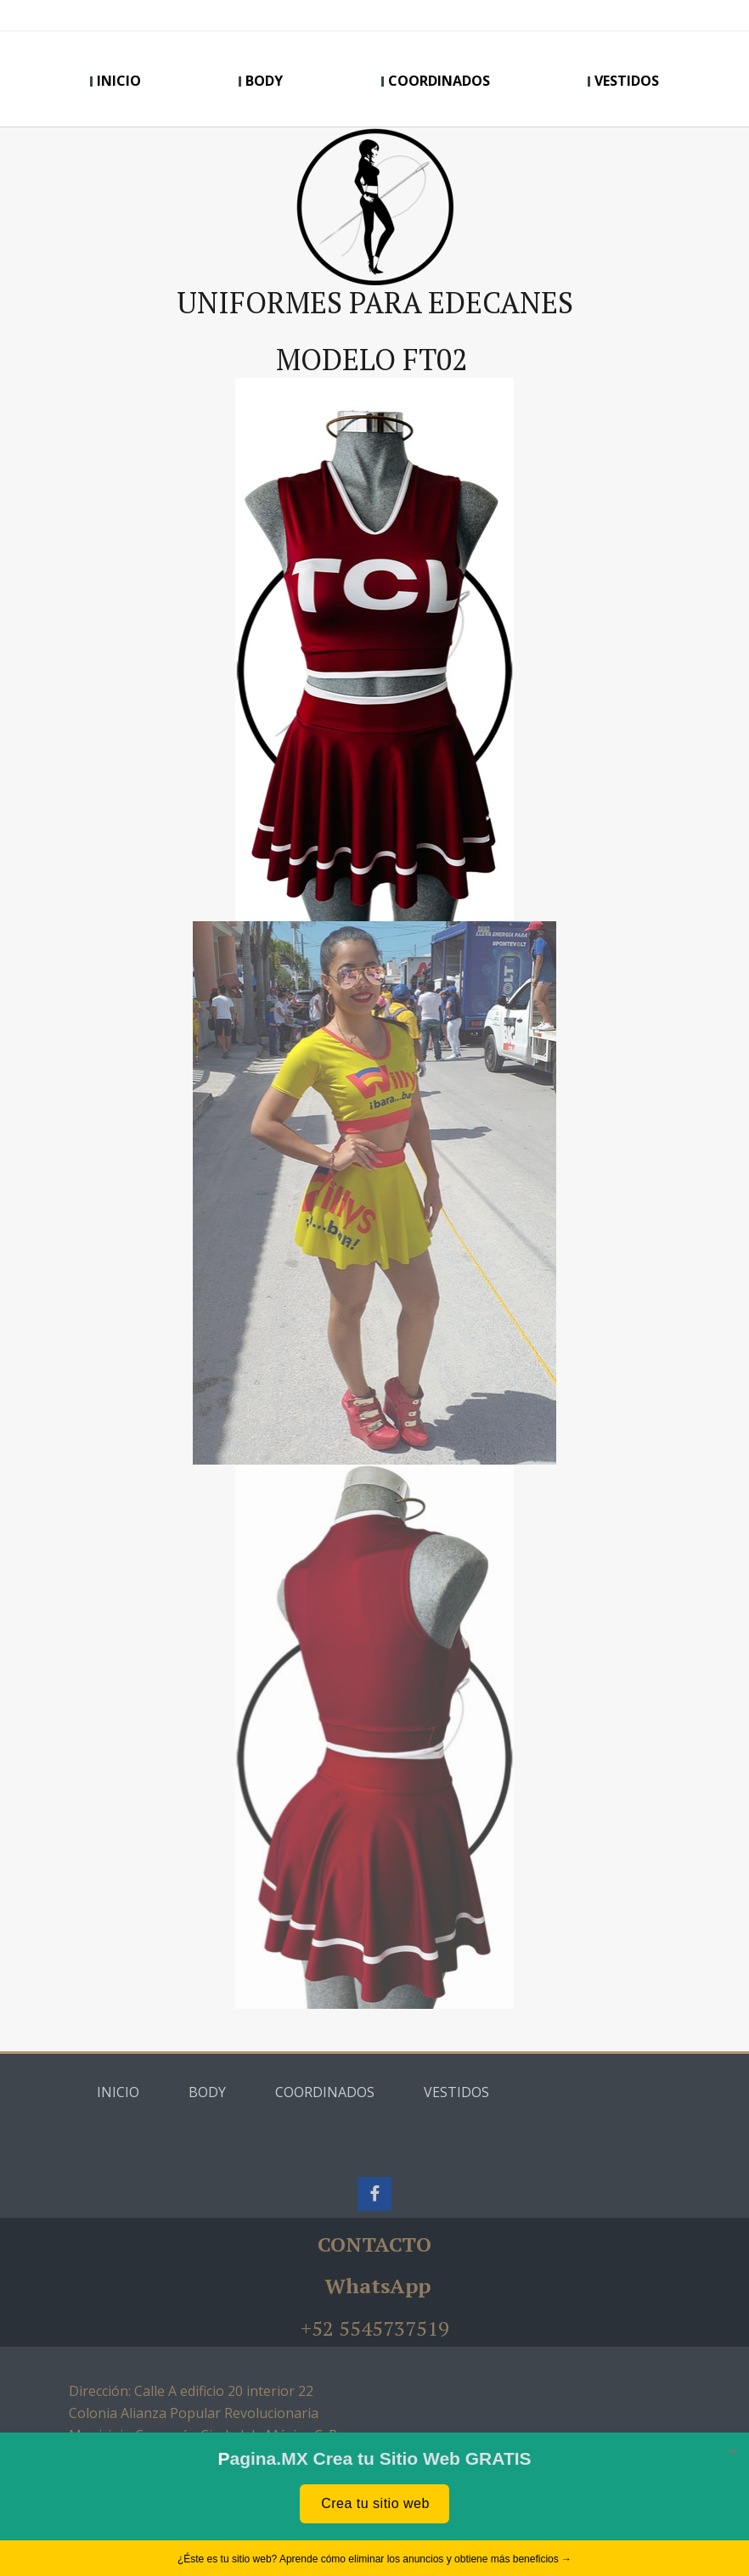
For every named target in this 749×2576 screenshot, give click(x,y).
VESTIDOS (626, 80)
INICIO (119, 80)
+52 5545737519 (375, 2328)
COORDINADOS (439, 80)
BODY (264, 80)
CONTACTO (374, 2244)
